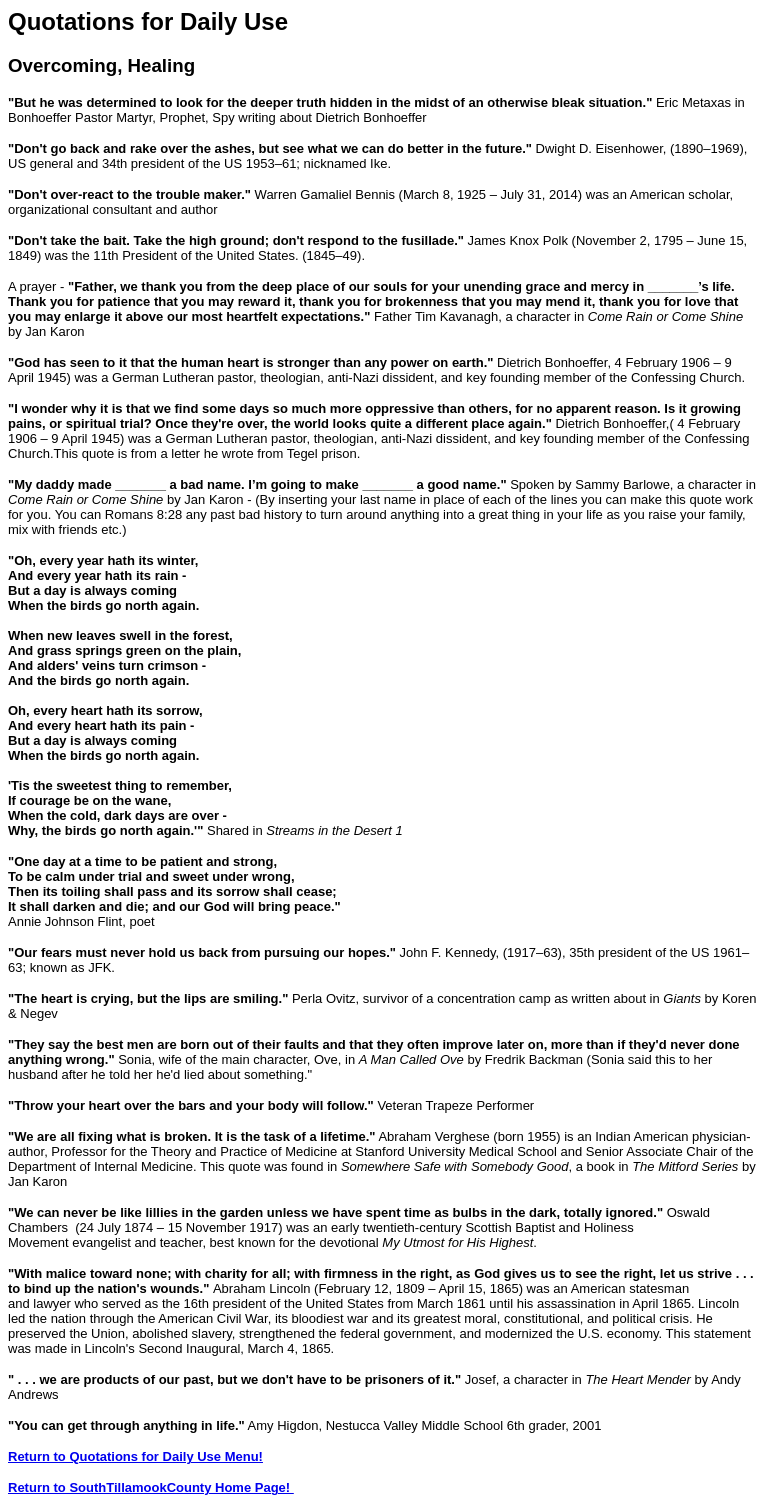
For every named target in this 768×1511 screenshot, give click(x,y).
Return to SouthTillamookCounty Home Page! (151, 1487)
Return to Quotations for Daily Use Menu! (135, 1456)
